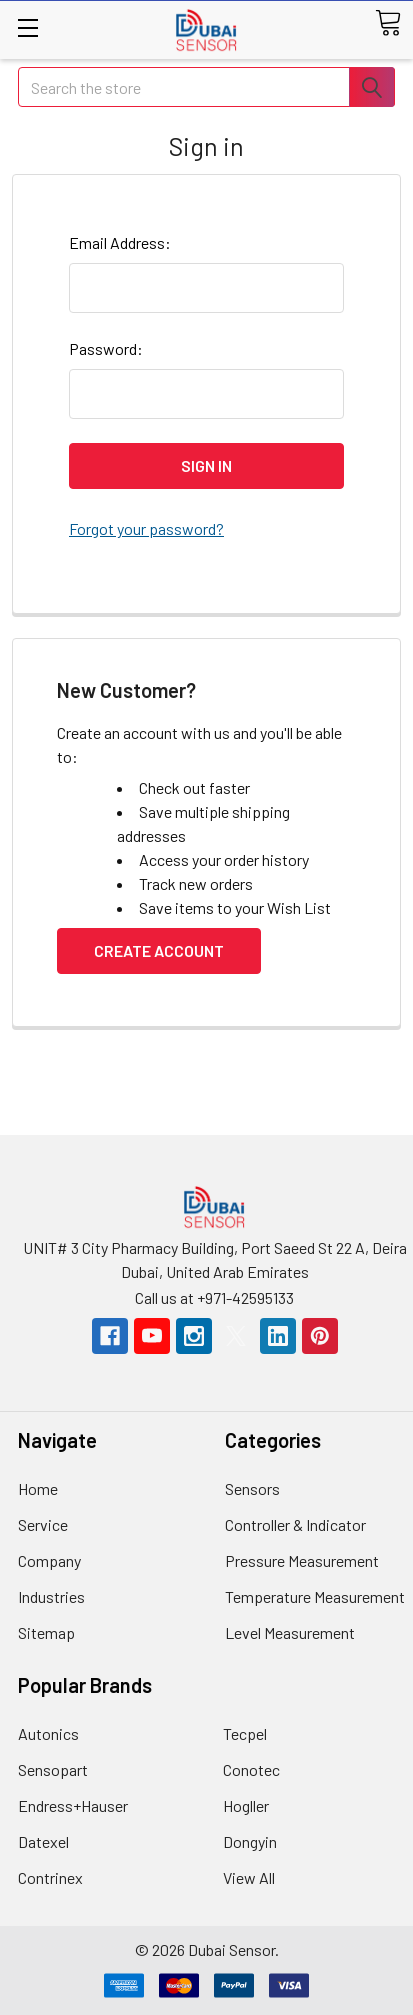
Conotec (251, 1769)
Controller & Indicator (295, 1524)
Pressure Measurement (302, 1560)
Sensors (252, 1488)
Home (38, 1488)
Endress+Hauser (73, 1805)
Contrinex (50, 1877)
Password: (106, 348)
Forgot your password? (146, 528)
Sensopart (53, 1769)
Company (49, 1560)
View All (249, 1877)
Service (43, 1524)
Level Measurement (290, 1632)
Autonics (48, 1733)
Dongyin (250, 1841)
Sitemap (46, 1632)
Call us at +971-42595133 (214, 1297)
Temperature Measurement (315, 1596)
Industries (51, 1596)
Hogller (246, 1805)
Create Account (159, 950)
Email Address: (120, 242)
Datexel (43, 1841)
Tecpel (245, 1733)
